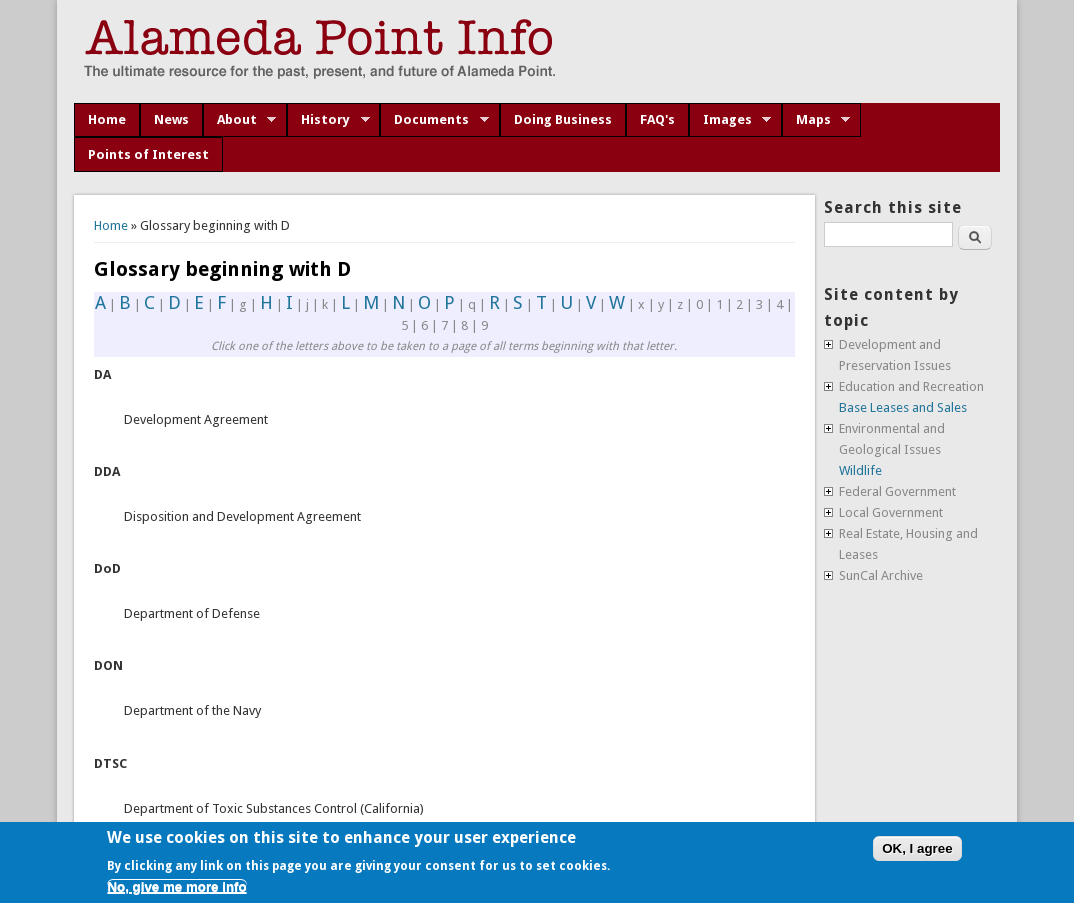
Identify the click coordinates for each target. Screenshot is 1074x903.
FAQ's (657, 119)
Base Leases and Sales (903, 407)
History (328, 120)
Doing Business (563, 119)
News (171, 119)
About (240, 120)
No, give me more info (176, 886)
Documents (434, 120)
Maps (816, 120)
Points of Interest (148, 154)
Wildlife (860, 470)
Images (730, 120)
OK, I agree (917, 848)
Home (107, 119)
